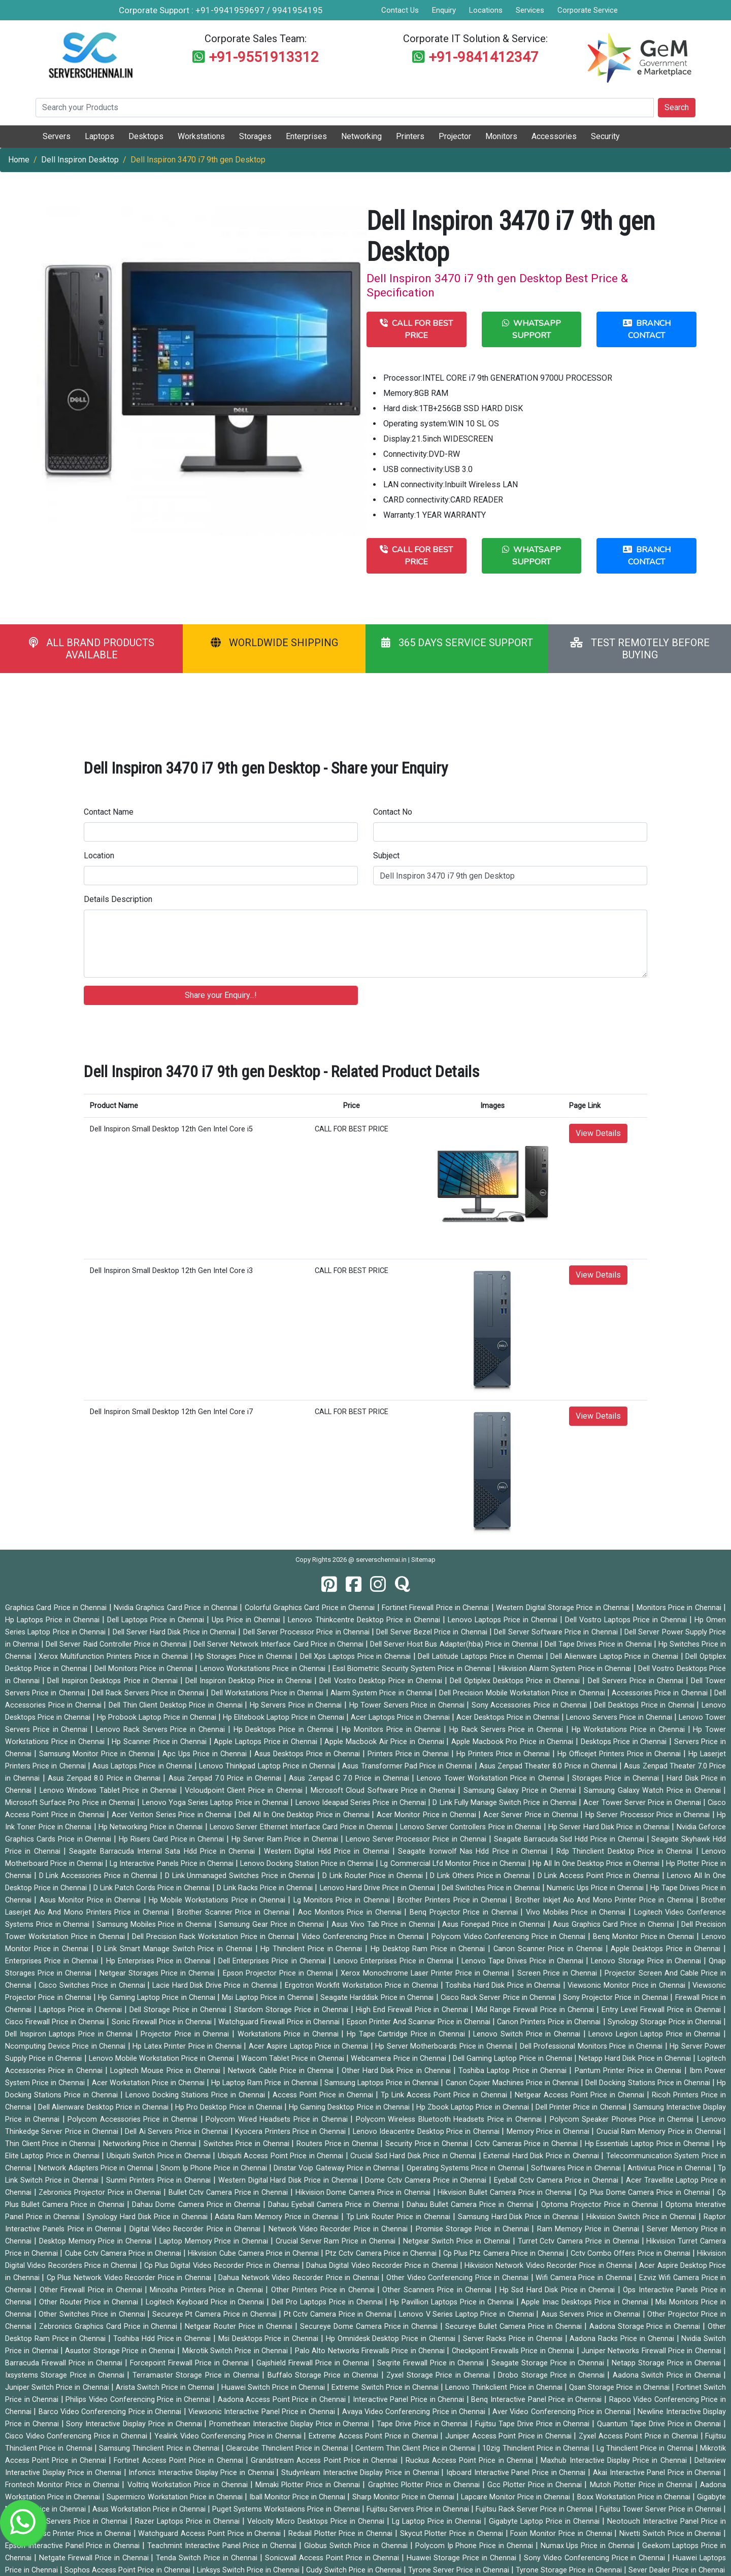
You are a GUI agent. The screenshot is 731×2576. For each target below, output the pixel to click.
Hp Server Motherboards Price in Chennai (445, 2046)
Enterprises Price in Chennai (53, 1961)
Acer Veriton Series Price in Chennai (173, 1815)
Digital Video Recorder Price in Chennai (196, 2229)
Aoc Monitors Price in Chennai (351, 1912)
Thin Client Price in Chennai (51, 2143)
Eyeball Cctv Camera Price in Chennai (557, 2180)
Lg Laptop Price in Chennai (438, 2521)
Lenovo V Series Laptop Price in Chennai (467, 2314)
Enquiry (444, 10)
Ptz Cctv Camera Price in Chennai (382, 2253)
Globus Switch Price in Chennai (357, 2545)
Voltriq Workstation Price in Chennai (188, 2485)
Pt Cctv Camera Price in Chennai (339, 2314)
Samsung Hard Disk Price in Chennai (519, 2217)
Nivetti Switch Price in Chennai (671, 2533)
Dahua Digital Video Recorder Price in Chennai (383, 2265)
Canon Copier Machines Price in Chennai (513, 2083)
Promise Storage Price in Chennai (473, 2229)
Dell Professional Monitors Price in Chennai (592, 2046)
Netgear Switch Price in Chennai (458, 2241)
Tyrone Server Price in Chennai (459, 2570)
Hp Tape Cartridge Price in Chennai (407, 2034)
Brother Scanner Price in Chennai (234, 1912)
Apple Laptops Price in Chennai (266, 1741)
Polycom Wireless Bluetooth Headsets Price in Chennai (450, 2119)
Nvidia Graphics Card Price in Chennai (177, 1607)
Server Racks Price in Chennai (514, 2338)
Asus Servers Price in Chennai (592, 2314)
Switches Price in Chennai (247, 2143)
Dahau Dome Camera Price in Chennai (197, 2204)
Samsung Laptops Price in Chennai (382, 2083)
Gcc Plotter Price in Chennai (535, 2485)
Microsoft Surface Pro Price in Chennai (71, 1802)
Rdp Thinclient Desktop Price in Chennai (626, 1851)
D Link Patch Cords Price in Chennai (152, 1888)
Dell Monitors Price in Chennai (144, 1668)
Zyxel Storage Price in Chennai (439, 2375)
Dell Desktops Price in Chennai (645, 1705)
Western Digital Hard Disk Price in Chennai (289, 2180)
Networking (361, 136)
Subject (386, 855)
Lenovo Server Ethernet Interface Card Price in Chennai (302, 1827)
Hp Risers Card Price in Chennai (172, 1839)
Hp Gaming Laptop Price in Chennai (157, 1997)
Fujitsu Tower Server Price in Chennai (661, 2509)
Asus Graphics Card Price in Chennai (615, 1924)
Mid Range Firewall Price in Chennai (536, 2009)
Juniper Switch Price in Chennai (58, 2387)
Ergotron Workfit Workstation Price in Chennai (363, 1985)
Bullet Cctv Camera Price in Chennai (229, 2192)
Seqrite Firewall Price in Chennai (431, 2363)
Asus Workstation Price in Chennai (150, 2509)
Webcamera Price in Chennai (399, 2058)
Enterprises (306, 136)
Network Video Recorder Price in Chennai (340, 2229)
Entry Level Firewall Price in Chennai (662, 2009)
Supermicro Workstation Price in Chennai (175, 2497)
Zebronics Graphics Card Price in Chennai (109, 2326)
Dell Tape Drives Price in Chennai (599, 1644)
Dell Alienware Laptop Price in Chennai (615, 1656)
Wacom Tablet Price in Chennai (294, 2058)
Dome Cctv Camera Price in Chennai (427, 2180)
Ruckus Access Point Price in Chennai (471, 2460)
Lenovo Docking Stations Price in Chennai (196, 2095)
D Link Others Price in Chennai (481, 1875)
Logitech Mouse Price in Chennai (166, 2070)
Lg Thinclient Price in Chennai (645, 2448)
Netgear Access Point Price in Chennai (581, 2095)
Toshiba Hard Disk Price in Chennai (504, 1985)
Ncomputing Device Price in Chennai (66, 2046)
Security (605, 136)
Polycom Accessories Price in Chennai (134, 2119)
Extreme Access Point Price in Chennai (374, 2436)
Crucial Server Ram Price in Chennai (337, 2241)
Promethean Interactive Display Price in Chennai (290, 2424)
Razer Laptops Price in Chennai (188, 2521)
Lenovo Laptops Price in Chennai (504, 1620)
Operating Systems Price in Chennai (466, 2168)
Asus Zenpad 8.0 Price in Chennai (105, 1778)
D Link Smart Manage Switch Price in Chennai (176, 1949)
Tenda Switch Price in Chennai (208, 2558)
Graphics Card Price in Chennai (57, 1607)
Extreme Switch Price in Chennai (386, 2387)
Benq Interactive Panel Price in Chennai (537, 2399)
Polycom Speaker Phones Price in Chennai (623, 2119)
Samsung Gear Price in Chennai (272, 1924)
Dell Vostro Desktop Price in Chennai (381, 1681)
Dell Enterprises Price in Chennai (273, 1961)
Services (530, 10)
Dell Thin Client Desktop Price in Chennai (177, 1705)
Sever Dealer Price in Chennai (676, 2570)
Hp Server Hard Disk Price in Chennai (610, 1827)
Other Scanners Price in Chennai (438, 2290)
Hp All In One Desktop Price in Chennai (597, 1863)
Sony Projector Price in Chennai (616, 1997)
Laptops (99, 136)
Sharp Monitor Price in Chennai (404, 2497)
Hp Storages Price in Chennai (245, 1656)
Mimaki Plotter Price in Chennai (308, 2485)
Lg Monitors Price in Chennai (342, 1900)
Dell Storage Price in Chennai (179, 2009)
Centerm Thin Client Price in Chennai (416, 2448)
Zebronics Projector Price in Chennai (101, 2192)
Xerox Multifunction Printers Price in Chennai (114, 1656)
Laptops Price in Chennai (81, 2009)
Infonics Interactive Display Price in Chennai (202, 2472)
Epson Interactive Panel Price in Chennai (73, 2545)
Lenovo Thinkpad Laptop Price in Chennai (268, 1766)
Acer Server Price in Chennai (531, 1815)
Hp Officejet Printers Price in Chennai (620, 1754)
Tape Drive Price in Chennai (423, 2424)
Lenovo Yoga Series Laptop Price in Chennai (216, 1802)
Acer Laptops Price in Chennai (401, 1717)
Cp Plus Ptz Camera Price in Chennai (504, 2253)
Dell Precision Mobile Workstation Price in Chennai (523, 1693)
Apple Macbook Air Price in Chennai (385, 1741)
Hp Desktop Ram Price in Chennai (429, 1949)
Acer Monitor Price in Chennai (427, 1815)
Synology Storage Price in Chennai (665, 2022)
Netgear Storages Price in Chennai (158, 1973)
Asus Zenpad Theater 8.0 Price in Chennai (549, 1766)
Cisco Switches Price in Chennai (93, 1985)
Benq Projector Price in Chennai (465, 1912)
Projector (455, 136)
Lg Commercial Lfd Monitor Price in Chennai (454, 1863)
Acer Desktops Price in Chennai (508, 1717)
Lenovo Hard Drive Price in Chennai (378, 1888)
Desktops (145, 136)
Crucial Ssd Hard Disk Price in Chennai (414, 2156)
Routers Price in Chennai (338, 2143)
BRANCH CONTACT (647, 329)
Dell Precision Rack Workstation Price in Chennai (214, 1936)
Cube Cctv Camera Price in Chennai (124, 2253)
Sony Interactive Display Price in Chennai (135, 2424)
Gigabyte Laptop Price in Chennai (545, 2521)
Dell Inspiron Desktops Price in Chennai (113, 1681)
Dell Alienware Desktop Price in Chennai (104, 2107)
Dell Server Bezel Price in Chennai (432, 1632)
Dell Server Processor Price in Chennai (307, 1632)
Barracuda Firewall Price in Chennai (65, 2363)
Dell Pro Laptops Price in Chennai (328, 2302)
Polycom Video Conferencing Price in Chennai (509, 1936)
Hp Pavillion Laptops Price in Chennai (453, 2302)
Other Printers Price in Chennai (324, 2290)
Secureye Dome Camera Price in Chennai (370, 2326)
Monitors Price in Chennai (680, 1607)
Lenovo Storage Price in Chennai (647, 1961)
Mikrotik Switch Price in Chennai (236, 2351)
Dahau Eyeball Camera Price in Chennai (335, 2204)
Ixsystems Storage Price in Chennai (66, 2375)
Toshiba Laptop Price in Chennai (513, 2070)
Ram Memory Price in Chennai (589, 2229)
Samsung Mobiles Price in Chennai (155, 1924)
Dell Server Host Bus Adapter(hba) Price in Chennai (455, 1644)
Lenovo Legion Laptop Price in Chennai (655, 2034)
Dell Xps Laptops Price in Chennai (356, 1656)
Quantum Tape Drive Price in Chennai (660, 2424)
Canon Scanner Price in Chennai (549, 1949)
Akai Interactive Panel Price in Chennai (658, 2472)
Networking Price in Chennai (150, 2143)
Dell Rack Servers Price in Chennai (149, 1693)
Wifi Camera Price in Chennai (585, 2277)
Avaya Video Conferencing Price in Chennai (415, 2411)
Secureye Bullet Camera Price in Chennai (514, 2326)
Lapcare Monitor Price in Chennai (516, 2497)
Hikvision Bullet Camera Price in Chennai (506, 2192)
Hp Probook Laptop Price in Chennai (157, 1717)
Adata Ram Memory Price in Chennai (278, 2217)
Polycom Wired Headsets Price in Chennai (278, 2119)
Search (676, 107)
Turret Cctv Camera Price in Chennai (580, 2241)
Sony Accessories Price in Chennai (530, 1705)
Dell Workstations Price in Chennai (268, 1693)
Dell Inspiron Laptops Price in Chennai (70, 2034)
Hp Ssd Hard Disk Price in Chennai (559, 2290)
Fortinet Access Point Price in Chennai (179, 2460)
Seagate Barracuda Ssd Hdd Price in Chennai (570, 1839)
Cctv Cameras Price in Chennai (527, 2143)
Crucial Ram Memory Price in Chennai (659, 2131)
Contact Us (400, 10)
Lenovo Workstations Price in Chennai (264, 1668)
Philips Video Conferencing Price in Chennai (139, 2399)
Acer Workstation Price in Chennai (149, 2083)
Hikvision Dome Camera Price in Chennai (364, 2192)
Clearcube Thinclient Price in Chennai (288, 2448)
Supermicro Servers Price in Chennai (67, 2521)
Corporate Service (587, 10)
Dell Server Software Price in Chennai (557, 1632)
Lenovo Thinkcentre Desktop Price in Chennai (365, 1620)
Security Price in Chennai (427, 2143)
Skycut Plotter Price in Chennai (453, 2533)
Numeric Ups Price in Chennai (596, 1888)
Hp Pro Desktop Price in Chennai (229, 2107)
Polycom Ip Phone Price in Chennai (475, 2545)
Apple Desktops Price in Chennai (667, 1949)
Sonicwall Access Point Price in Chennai (333, 2558)
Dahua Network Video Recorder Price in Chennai (299, 2277)
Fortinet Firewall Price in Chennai (436, 1607)
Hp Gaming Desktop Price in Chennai (350, 2107)
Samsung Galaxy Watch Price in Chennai (653, 1790)
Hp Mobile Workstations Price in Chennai (218, 1900)
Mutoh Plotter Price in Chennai (642, 2485)
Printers (410, 136)
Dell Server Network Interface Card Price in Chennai (279, 1644)
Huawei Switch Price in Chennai (274, 2387)
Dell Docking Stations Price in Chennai (648, 2083)
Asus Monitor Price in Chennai (92, 1900)
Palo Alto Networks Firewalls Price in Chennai (371, 2351)
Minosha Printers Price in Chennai (207, 2290)
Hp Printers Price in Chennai (504, 1754)
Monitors (501, 136)
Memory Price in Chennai (549, 2131)
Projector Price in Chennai (186, 2034)
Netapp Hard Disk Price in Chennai (636, 2058)
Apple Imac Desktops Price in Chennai (585, 2302)
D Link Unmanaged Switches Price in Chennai (241, 1875)
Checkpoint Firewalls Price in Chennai (514, 2351)
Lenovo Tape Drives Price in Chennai (523, 1961)
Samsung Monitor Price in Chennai (98, 1754)
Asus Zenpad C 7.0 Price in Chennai (350, 1778)
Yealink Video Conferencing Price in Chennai (229, 2436)
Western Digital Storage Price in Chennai (564, 1607)
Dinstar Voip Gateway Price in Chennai (338, 2168)
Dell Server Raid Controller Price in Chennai (117, 1644)
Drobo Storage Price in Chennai (552, 2375)
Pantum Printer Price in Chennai (629, 2070)
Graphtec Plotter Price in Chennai (425, 2485)
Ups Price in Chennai (247, 1620)
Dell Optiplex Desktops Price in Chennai (516, 1681)
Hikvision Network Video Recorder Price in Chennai (549, 2265)
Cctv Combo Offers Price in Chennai (631, 2253)
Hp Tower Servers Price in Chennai (408, 1705)
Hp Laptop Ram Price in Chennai (265, 2083)
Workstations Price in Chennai (290, 2034)
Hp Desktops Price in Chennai (285, 1729)
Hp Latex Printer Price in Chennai (188, 2046)
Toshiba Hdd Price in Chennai (163, 2338)
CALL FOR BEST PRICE (416, 329)
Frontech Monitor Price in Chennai (63, 2485)
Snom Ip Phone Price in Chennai (214, 2168)
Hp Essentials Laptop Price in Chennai (648, 2143)
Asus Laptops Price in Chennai (143, 1766)
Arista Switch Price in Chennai (166, 2387)
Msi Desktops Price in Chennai (269, 2338)
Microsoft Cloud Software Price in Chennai (384, 1790)
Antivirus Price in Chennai (670, 2168)
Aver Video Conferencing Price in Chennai (562, 2411)
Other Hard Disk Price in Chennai (397, 2070)
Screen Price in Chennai (558, 1973)
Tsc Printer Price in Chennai (86, 2533)
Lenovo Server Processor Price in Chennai (417, 1839)
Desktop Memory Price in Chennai (96, 2241)
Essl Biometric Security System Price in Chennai (413, 1668)
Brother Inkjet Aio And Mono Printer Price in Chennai (605, 1900)
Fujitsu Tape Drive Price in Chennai (533, 2424)
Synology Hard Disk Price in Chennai (148, 2217)
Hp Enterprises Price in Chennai (160, 1961)
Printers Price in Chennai (410, 1754)
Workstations (201, 136)
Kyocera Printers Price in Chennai (291, 2131)
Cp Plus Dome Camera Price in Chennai (645, 2192)
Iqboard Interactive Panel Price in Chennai (517, 2472)
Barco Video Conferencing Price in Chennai (111, 2411)
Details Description (118, 899)
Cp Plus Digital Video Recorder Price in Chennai (223, 2265)
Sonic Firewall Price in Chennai (163, 2022)
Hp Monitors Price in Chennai (393, 1729)
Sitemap (423, 1559)
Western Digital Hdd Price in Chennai (328, 1851)
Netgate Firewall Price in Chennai (95, 2558)
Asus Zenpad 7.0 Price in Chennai (226, 1778)
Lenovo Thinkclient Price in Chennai (504, 2387)
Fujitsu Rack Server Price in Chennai (535, 2509)
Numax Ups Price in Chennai (589, 2545)
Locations (486, 10)
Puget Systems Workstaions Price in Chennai (287, 2509)
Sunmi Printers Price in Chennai (159, 2180)
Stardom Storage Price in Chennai (292, 2009)
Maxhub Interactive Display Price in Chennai (615, 2460)
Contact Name (109, 812)
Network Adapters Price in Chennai (96, 2168)
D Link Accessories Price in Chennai (99, 1875)
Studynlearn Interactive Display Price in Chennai (361, 2472)
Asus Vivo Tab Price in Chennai (384, 1924)
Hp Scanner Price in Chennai (160, 1741)
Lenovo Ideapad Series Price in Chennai (361, 1802)
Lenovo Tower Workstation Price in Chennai (492, 1778)
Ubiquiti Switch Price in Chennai (160, 2156)
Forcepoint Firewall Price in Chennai (190, 2363)
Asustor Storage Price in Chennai (121, 2351)
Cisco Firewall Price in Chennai (56, 2022)
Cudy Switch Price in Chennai (355, 2570)
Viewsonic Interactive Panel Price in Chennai (262, 2411)
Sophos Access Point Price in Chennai (128, 2570)
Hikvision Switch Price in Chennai (642, 2217)
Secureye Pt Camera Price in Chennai (215, 2314)
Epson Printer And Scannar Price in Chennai (420, 2022)
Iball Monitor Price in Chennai (298, 2497)
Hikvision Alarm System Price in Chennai (566, 1668)
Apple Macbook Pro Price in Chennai (513, 1741)
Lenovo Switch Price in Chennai (528, 2034)
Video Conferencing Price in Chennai (364, 1936)
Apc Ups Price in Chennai (205, 1754)
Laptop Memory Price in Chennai (215, 2241)
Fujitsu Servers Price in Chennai (419, 2509)
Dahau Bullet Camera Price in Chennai (471, 2204)
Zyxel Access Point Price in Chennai (639, 2436)
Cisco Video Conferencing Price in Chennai (77, 2436)
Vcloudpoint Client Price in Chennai (245, 1790)
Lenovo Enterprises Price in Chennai (395, 1961)
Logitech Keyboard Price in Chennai (206, 2302)
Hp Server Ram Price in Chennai (286, 1839)
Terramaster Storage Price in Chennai (197, 2375)
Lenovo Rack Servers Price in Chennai (162, 1729)
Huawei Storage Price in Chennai (463, 2558)
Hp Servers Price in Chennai (297, 1705)
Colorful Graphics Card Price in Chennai (311, 1607)
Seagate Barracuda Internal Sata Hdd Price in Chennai (163, 1851)
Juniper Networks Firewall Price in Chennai (652, 2351)
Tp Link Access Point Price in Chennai (445, 2095)
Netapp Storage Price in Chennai (667, 2363)
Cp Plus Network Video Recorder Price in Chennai (130, 2277)
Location (99, 855)
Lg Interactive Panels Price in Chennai (172, 1863)
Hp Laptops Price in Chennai (53, 1620)
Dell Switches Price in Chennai (492, 1888)
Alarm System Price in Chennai (382, 1693)
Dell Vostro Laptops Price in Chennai (627, 1620)
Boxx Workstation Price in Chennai (634, 2497)
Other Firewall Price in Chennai (92, 2290)
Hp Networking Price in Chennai (151, 1827)
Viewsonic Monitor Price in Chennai (627, 1985)
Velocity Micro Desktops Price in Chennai (317, 2521)
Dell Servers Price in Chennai (637, 1681)
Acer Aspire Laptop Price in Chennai (310, 2046)
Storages (255, 136)
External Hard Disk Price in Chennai (542, 2156)
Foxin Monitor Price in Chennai (562, 2533)
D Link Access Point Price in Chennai (600, 1875)
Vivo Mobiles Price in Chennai (577, 1912)
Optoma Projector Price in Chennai (600, 2204)
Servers (57, 136)
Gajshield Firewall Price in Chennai (314, 2363)
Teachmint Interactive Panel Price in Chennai (223, 2545)
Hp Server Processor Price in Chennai (648, 1815)
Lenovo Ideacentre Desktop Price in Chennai (427, 2131)
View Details (598, 1133)
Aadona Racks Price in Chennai (623, 2338)
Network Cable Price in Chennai (282, 2070)
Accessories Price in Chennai (661, 1693)
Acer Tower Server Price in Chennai (643, 1802)
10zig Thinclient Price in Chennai (536, 2448)
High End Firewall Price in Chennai (413, 2009)
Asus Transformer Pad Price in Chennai (408, 1766)
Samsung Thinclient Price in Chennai (160, 2448)
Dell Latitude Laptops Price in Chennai (481, 1656)
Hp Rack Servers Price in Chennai (507, 1729)
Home (18, 159)
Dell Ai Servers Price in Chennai (177, 2131)
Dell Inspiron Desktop (80, 159)
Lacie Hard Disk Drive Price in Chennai (216, 1985)
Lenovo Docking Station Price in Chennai (308, 1863)
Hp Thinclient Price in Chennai (312, 1949)
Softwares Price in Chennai (577, 2168)
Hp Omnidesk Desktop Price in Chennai (392, 2338)
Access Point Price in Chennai (324, 2095)
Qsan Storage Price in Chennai (620, 2387)
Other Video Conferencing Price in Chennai (458, 2277)
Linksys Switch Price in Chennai (249, 2570)
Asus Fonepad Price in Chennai (495, 1924)
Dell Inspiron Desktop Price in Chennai (249, 1681)
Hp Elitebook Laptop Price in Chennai (284, 1717)
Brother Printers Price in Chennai (453, 1900)
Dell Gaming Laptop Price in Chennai (513, 2058)
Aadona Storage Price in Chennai (646, 2326)
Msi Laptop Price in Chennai (268, 1997)
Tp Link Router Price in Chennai (399, 2217)
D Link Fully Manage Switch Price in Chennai (506, 1802)
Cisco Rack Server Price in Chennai (499, 1997)
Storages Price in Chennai (616, 1778)
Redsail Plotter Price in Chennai (341, 2533)
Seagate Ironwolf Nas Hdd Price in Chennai (474, 1851)
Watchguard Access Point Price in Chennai (210, 2533)
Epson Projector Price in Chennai (279, 1973)
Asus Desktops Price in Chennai (308, 1754)
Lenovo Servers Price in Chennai (620, 1717)
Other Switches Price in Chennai (93, 2314)
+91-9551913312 (264, 57)
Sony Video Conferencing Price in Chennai (596, 2558)
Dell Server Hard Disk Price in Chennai (176, 1632)
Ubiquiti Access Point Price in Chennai (282, 2156)
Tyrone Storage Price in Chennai (570, 2570)
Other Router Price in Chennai (90, 2302)
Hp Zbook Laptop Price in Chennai (473, 2107)
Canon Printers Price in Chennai (550, 2022)
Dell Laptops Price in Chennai (157, 1620)
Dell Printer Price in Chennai (582, 2107)
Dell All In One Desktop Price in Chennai (305, 1815)
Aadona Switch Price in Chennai (668, 2375)
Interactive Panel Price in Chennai (410, 2399)
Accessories (554, 136)
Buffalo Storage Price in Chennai (324, 2375)
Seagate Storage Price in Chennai (549, 2363)
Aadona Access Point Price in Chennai (283, 2399)
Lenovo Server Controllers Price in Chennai (472, 1827)
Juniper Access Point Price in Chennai (509, 2436)
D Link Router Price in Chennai (373, 1875)
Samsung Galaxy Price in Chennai (521, 1790)
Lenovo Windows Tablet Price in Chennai (110, 1790)
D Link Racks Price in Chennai (266, 1888)
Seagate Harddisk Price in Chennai (378, 1997)
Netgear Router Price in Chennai (240, 2326)
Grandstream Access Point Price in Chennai (325, 2460)
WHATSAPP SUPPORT (531, 329)
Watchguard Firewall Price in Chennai (280, 2022)
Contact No (392, 812)
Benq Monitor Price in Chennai (644, 1936)
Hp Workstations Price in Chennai (630, 1729)
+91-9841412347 (483, 57)
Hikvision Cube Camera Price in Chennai (254, 2253)
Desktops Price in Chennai (625, 1741)
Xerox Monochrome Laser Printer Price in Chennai (426, 1973)
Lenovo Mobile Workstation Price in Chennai (163, 2058)
